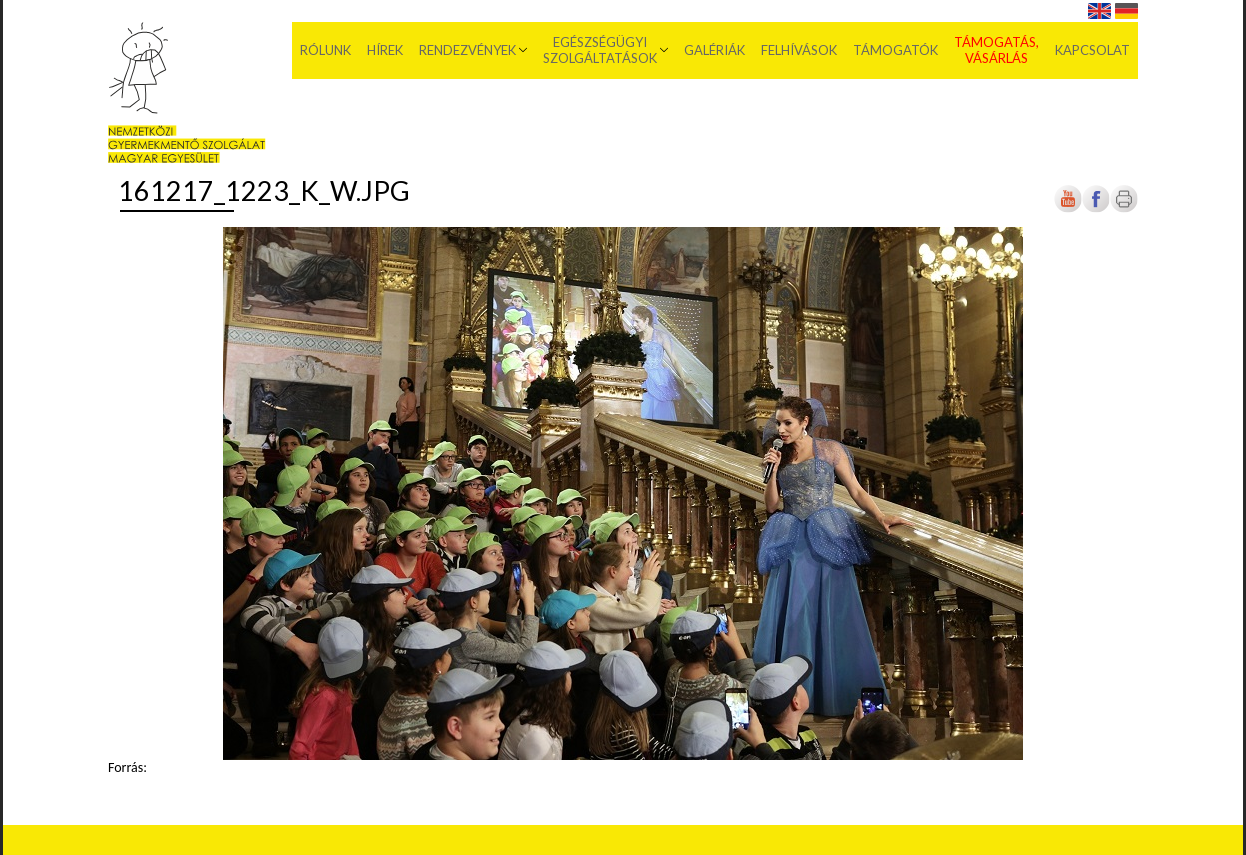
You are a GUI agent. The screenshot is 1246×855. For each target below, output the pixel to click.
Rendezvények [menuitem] (467, 50)
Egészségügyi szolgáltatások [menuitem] (600, 50)
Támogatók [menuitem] (895, 50)
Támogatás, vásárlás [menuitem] (996, 50)
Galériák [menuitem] (714, 50)
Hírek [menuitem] (385, 50)
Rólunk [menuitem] (325, 50)
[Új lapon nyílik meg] (1096, 208)
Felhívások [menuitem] (799, 50)
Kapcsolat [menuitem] (1092, 50)
